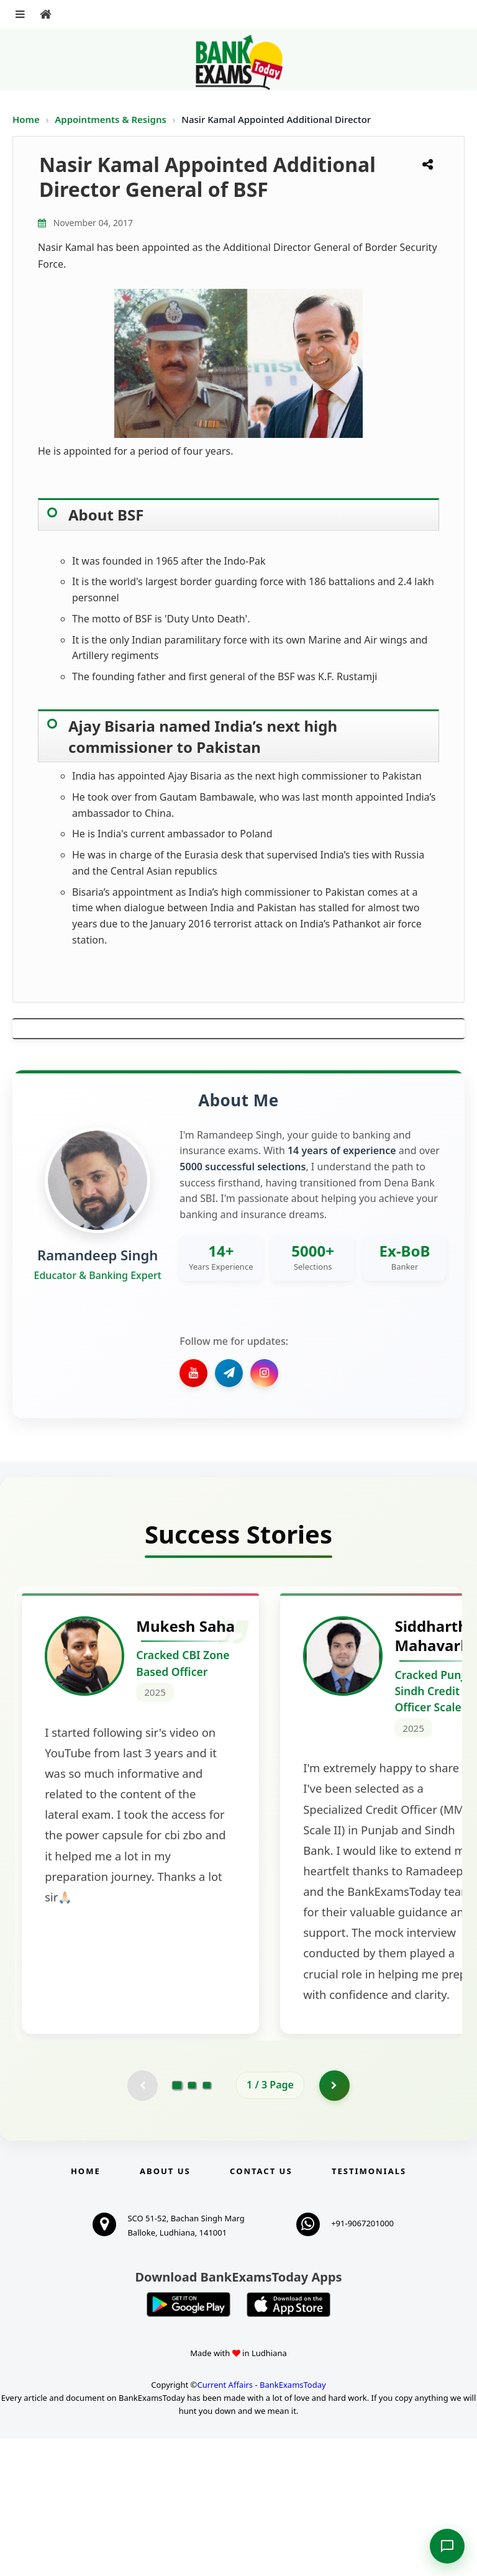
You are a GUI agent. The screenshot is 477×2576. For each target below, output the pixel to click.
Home (26, 119)
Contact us (261, 2308)
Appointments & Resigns (112, 119)
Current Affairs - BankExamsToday (261, 2522)
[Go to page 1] (177, 2222)
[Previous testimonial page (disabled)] (142, 2222)
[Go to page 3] (206, 2222)
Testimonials (369, 2308)
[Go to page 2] (192, 2222)
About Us (165, 2308)
